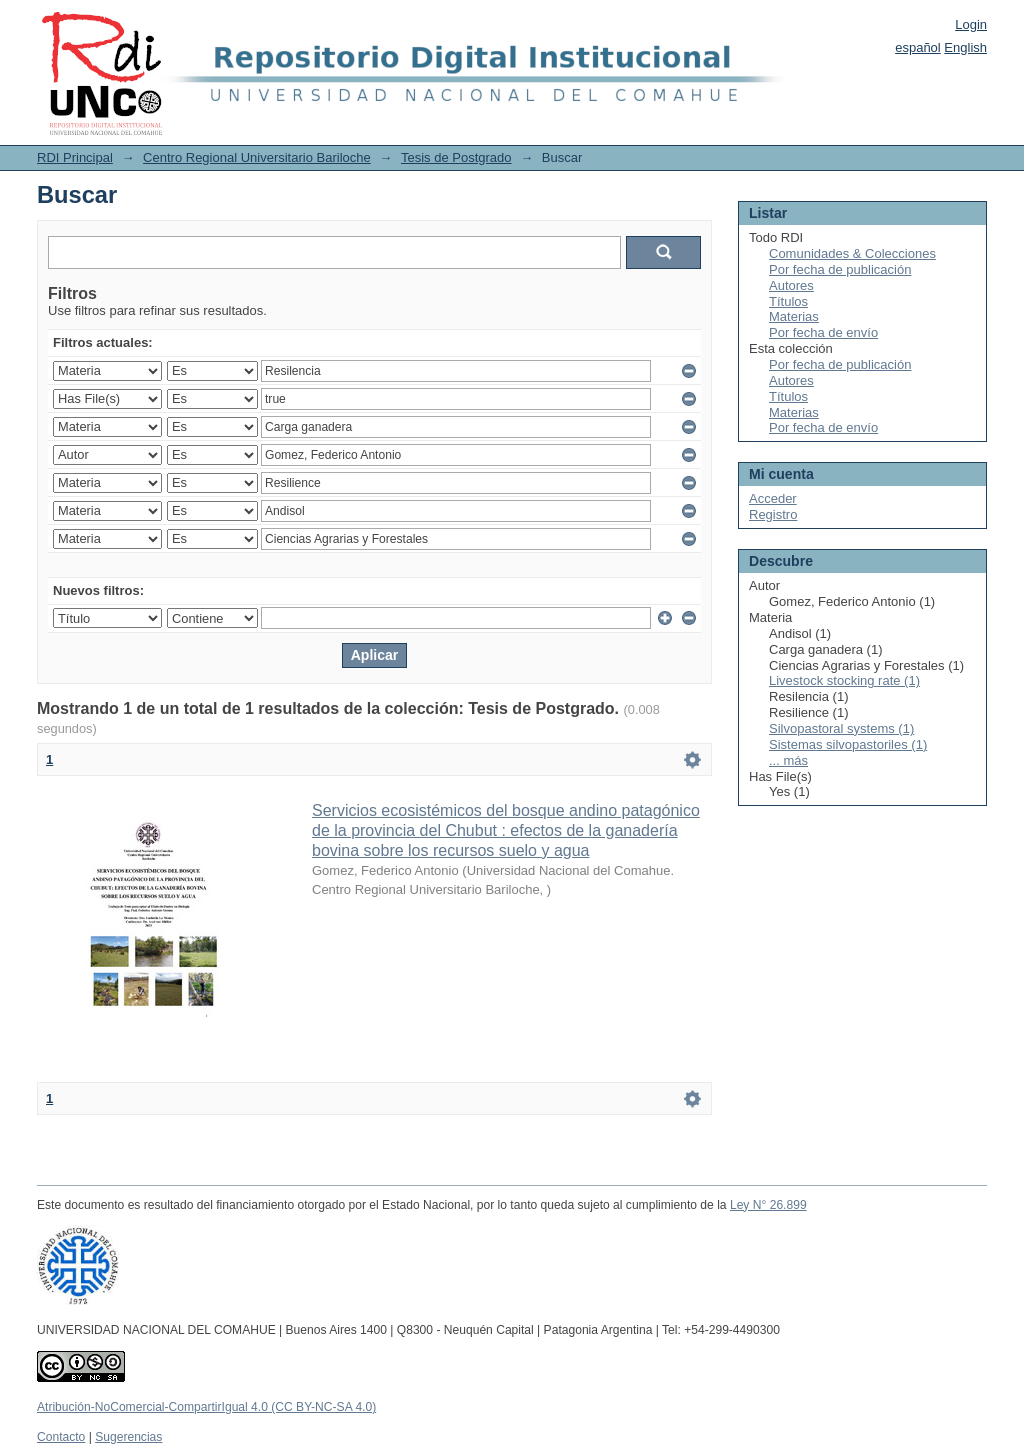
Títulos (788, 301)
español (918, 47)
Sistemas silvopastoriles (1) (848, 744)
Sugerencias (128, 1437)
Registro (773, 514)
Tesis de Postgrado (456, 157)
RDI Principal (75, 157)
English (965, 47)
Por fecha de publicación (840, 269)
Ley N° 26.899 (768, 1205)
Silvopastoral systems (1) (841, 728)
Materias (794, 316)
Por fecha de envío (823, 332)
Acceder (773, 498)
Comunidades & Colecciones (852, 253)
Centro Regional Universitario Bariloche (257, 157)
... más (788, 760)
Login (971, 24)
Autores (791, 285)
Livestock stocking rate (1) (844, 680)
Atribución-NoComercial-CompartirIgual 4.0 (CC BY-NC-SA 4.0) (206, 1407)
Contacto (61, 1437)
